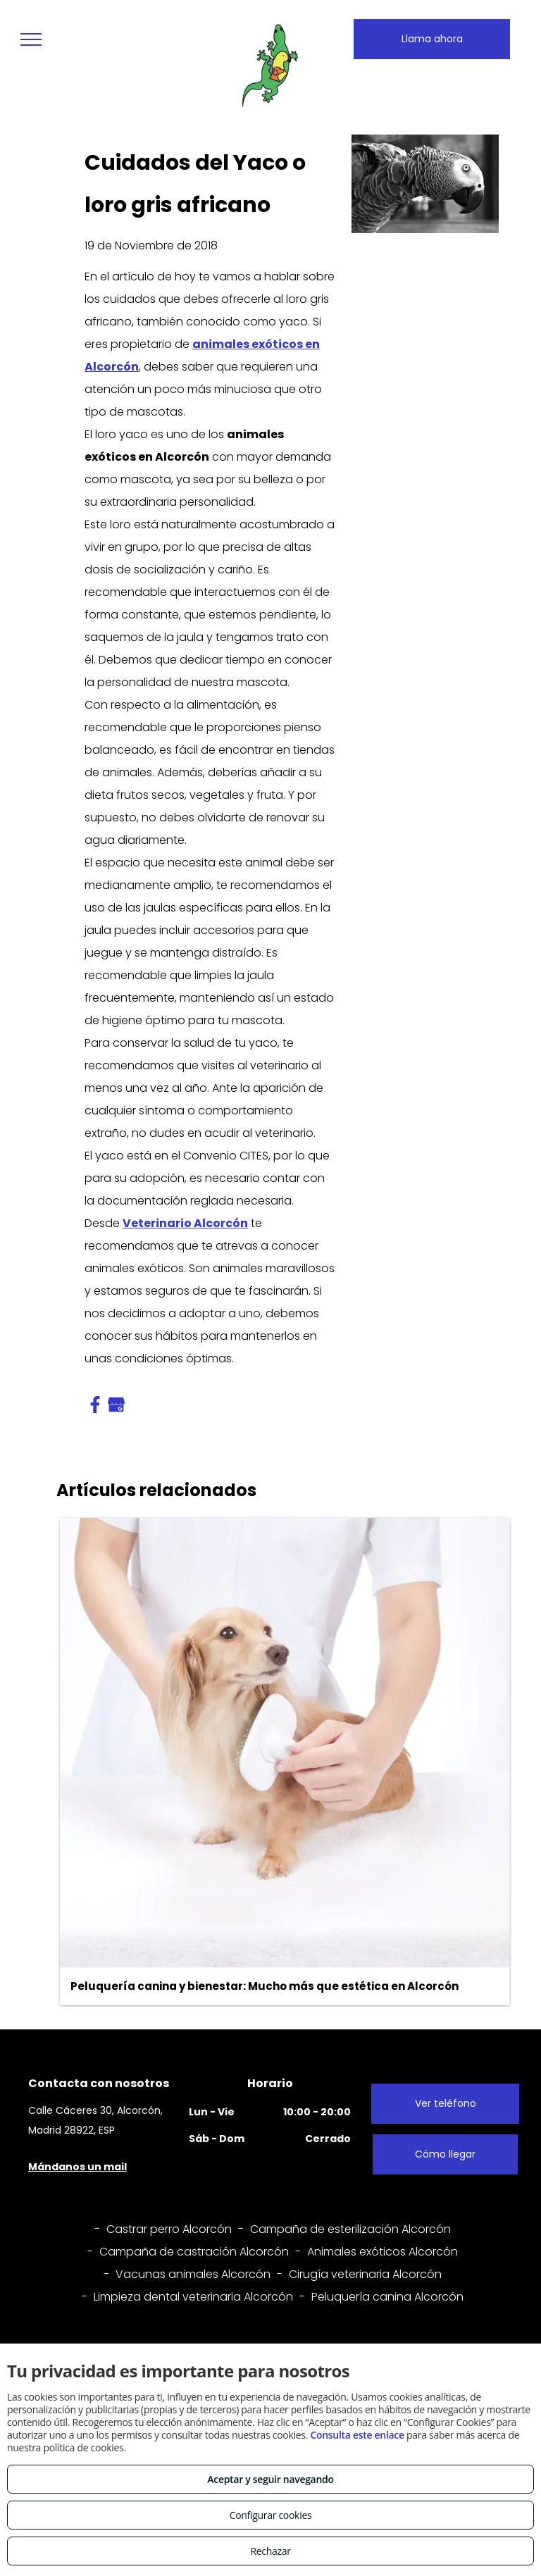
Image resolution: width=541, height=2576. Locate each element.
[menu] (31, 39)
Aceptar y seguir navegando (270, 2479)
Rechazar (270, 2551)
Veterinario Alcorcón (185, 1223)
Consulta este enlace (357, 2434)
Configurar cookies (271, 2515)
